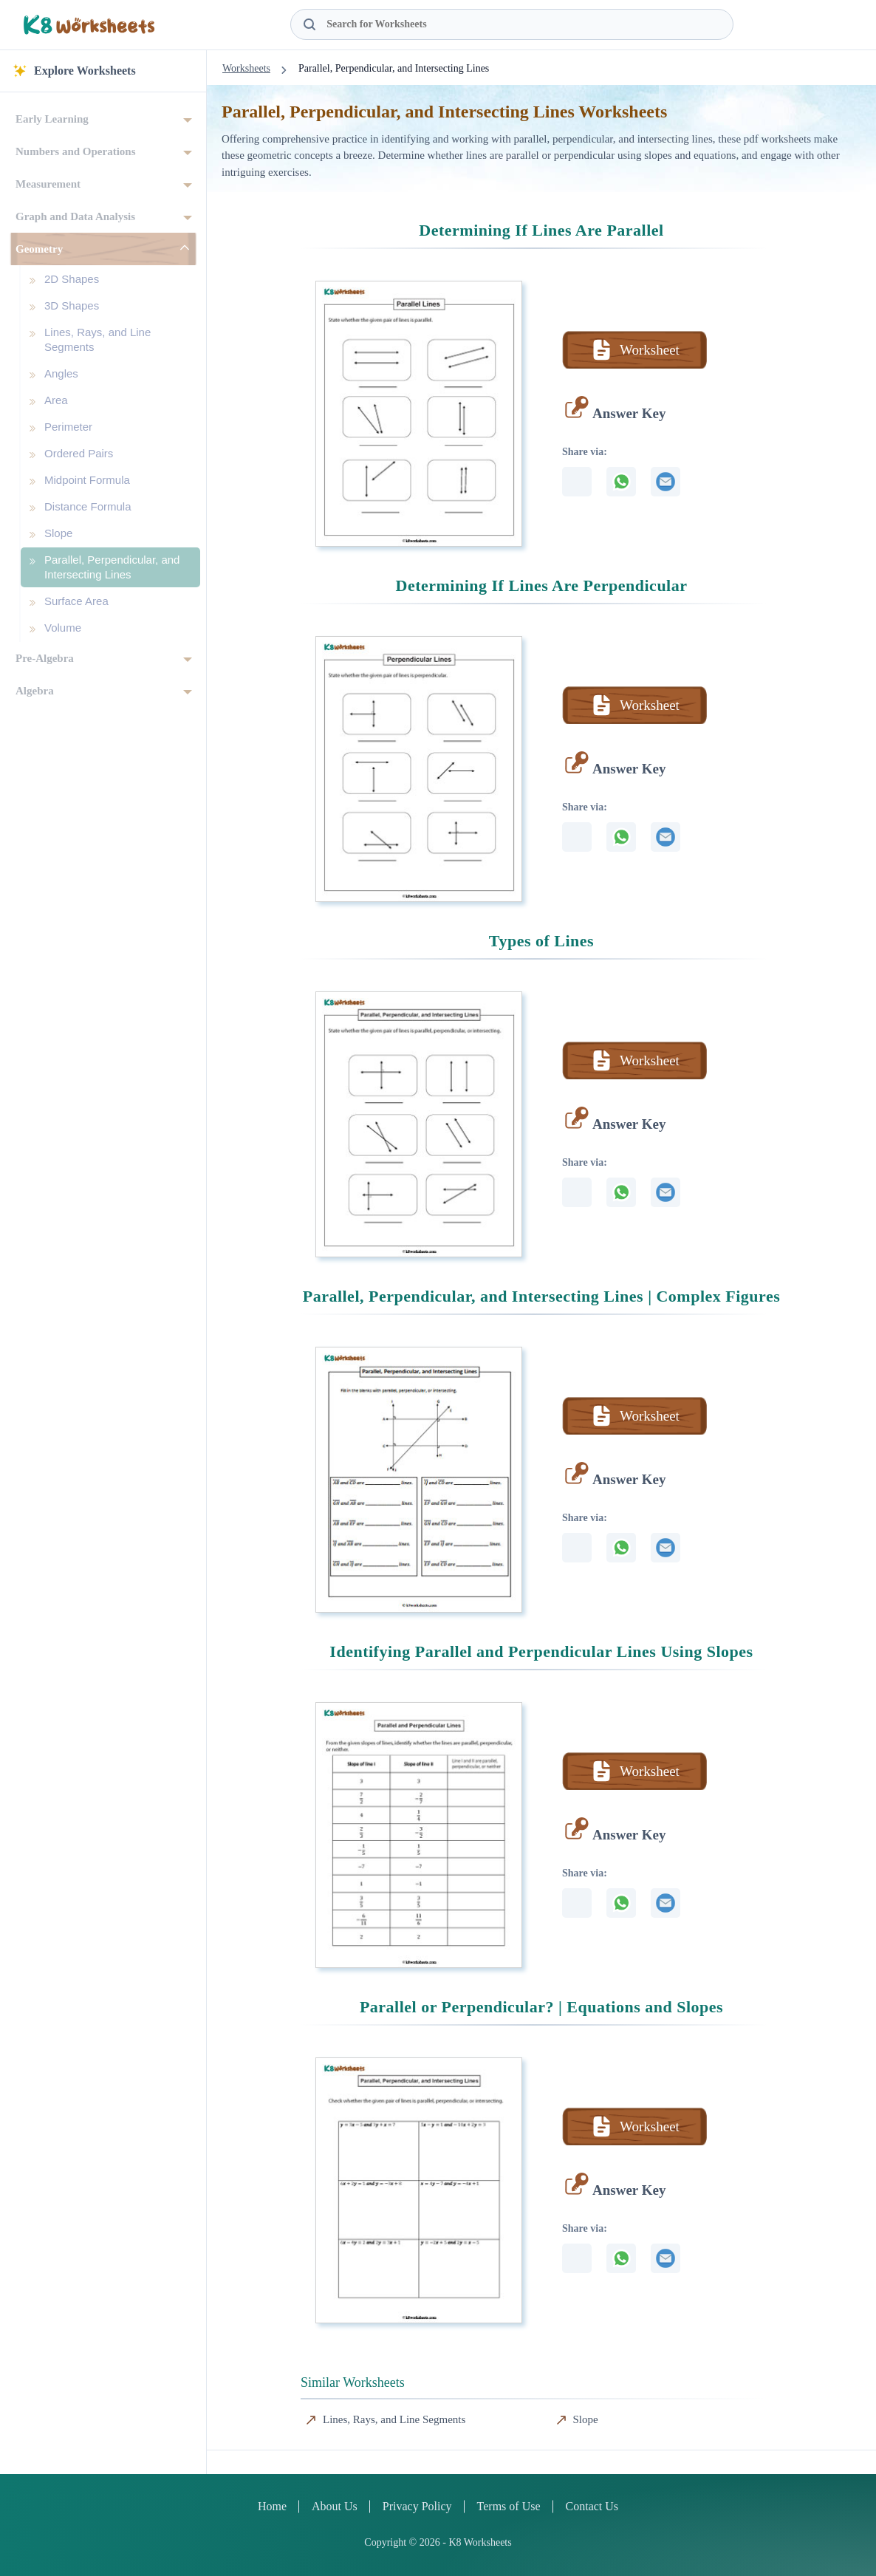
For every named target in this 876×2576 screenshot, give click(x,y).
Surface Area (76, 601)
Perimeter (68, 426)
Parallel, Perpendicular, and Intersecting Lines (111, 567)
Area (56, 400)
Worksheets (246, 68)
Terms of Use (509, 2506)
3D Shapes (71, 305)
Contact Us (592, 2506)
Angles (61, 373)
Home (272, 2506)
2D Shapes (71, 279)
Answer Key (628, 413)
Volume (62, 627)
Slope (58, 533)
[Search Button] (309, 24)
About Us (334, 2506)
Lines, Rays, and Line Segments (97, 339)
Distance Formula (87, 506)
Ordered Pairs (78, 453)
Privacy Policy (417, 2506)
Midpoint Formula (87, 480)
